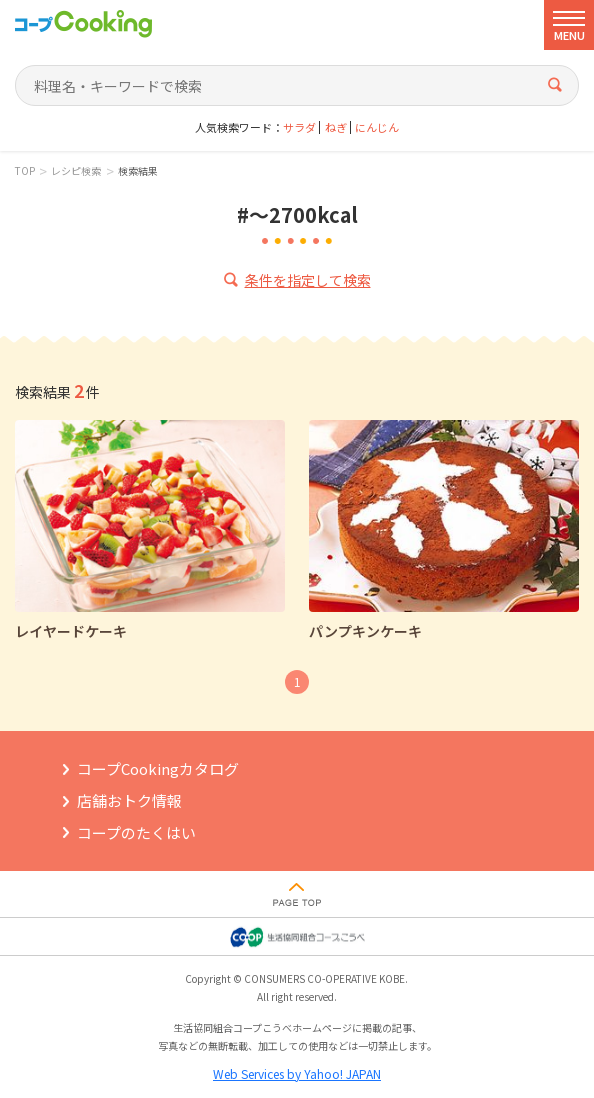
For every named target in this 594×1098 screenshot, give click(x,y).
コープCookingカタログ (158, 768)
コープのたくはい (136, 832)
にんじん (377, 127)
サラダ (299, 127)
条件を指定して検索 (308, 280)
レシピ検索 (76, 171)
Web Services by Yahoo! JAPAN (297, 1073)
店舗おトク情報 (129, 800)
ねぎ (336, 127)
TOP (25, 171)
